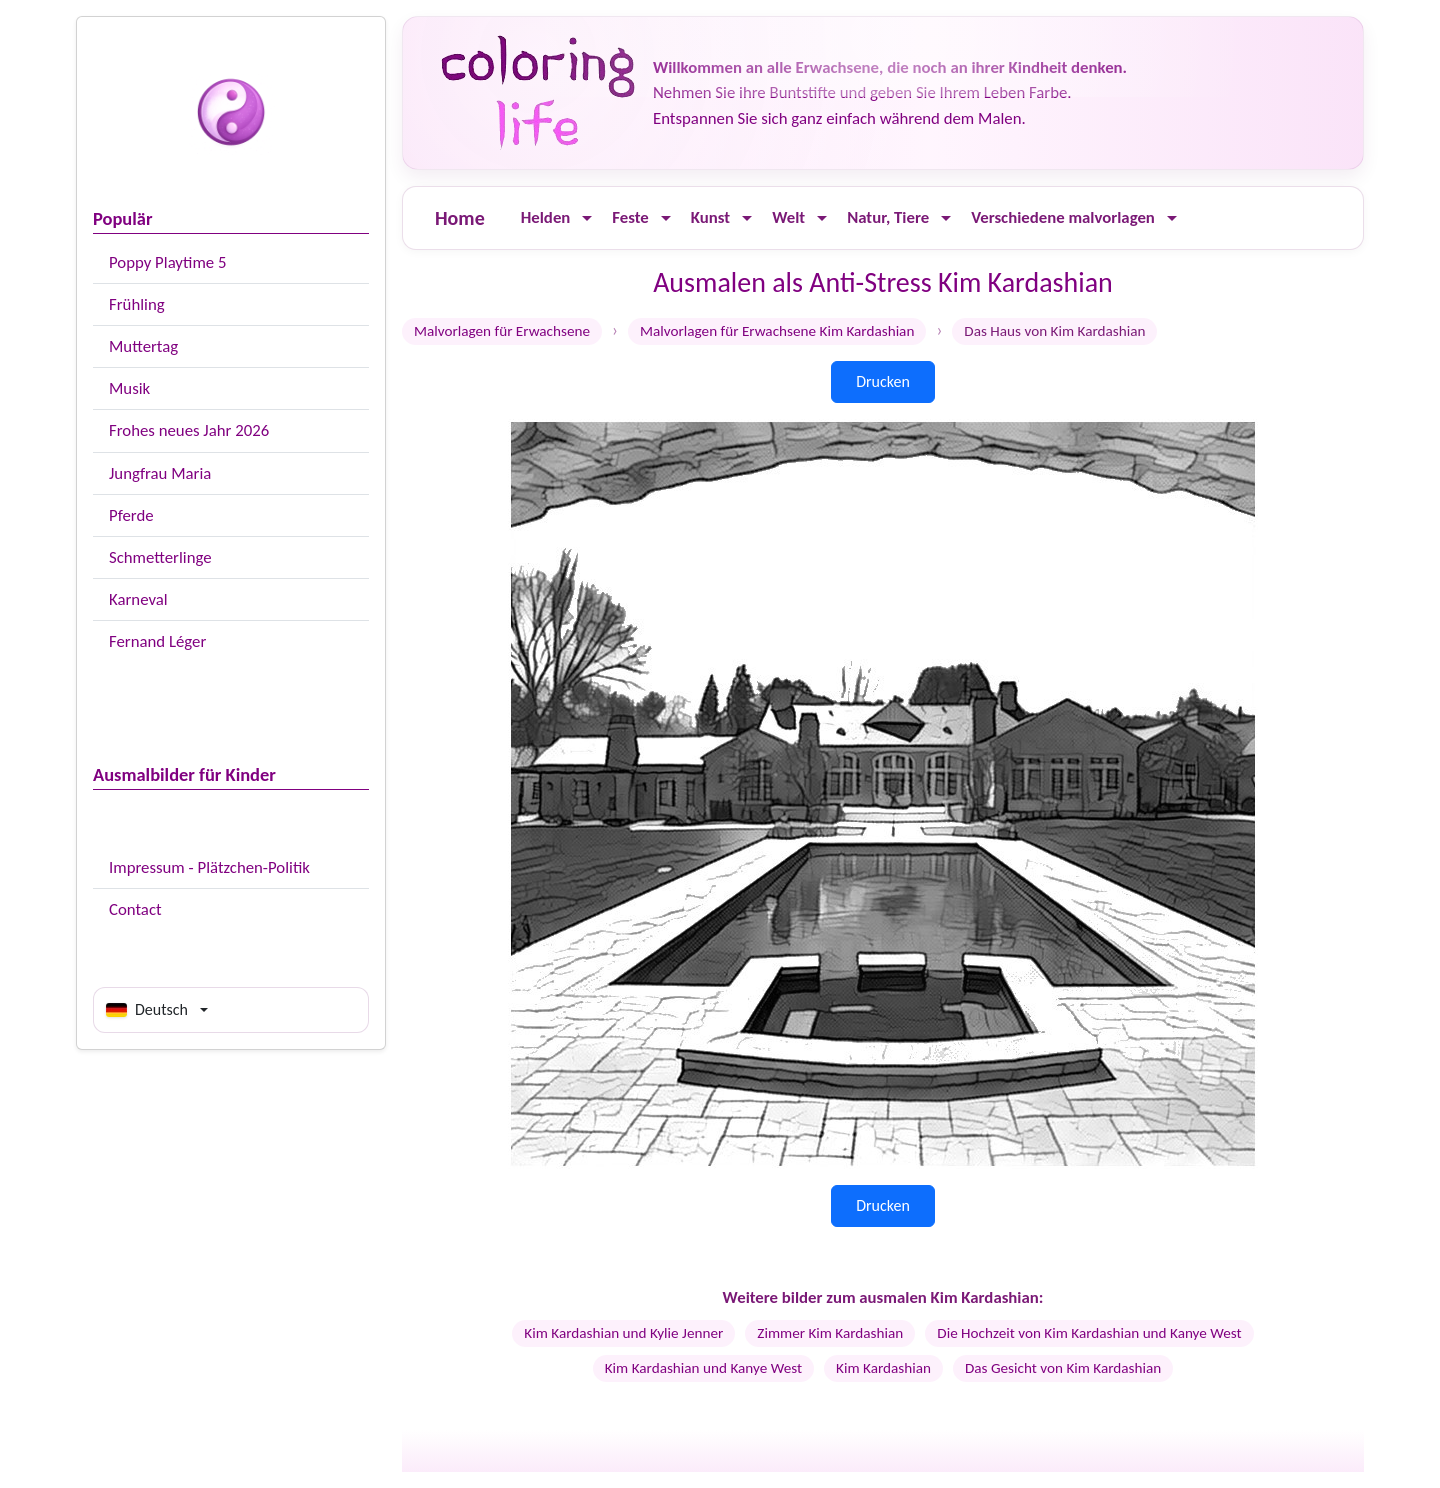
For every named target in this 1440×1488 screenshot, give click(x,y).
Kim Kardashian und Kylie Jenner (623, 1333)
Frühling (137, 304)
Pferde (131, 515)
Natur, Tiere (888, 217)
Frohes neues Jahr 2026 (189, 430)
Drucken (883, 381)
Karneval (138, 599)
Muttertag (143, 346)
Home (460, 218)
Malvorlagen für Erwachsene (502, 331)
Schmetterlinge (160, 557)
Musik (129, 388)
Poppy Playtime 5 (167, 262)
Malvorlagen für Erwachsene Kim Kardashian (777, 331)
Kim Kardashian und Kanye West (703, 1368)
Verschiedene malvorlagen (1063, 217)
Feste (630, 217)
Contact (135, 909)
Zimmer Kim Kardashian (830, 1333)
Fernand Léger (157, 641)
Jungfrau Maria (160, 473)
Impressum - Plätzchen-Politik (209, 867)
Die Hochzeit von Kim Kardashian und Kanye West (1089, 1333)
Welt (788, 217)
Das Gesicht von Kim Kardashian (1063, 1368)
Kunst (710, 217)
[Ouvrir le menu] (587, 218)
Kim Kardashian (883, 1368)
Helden (546, 217)
